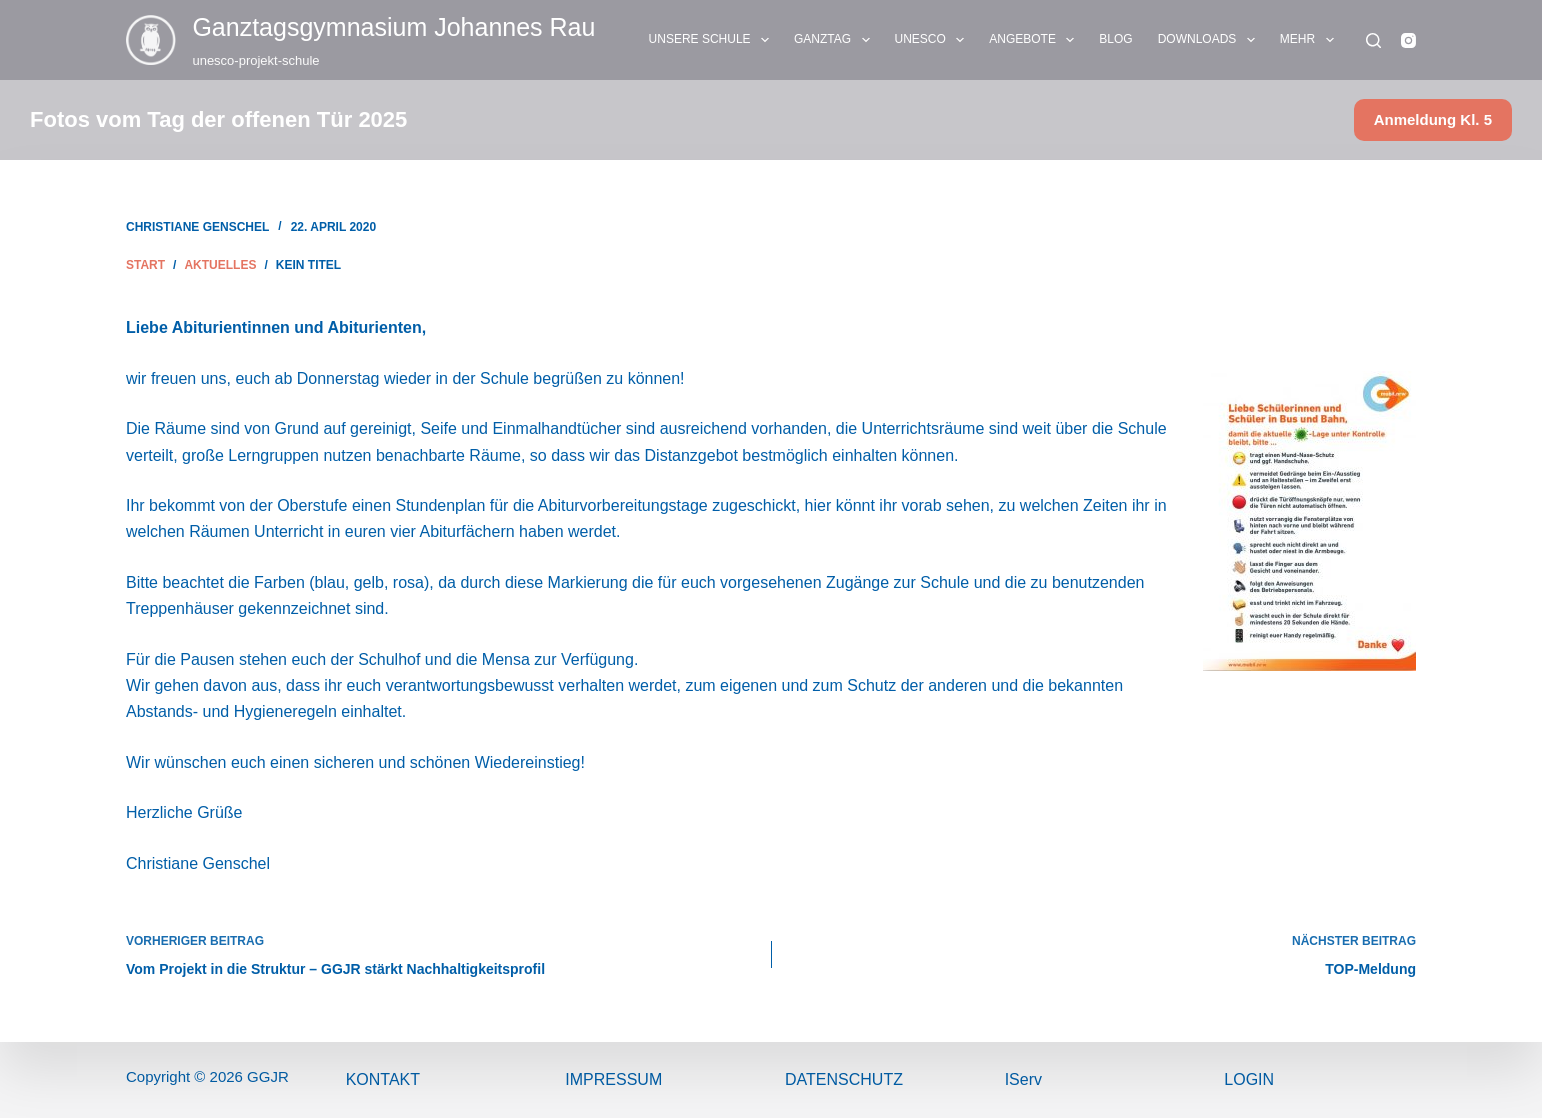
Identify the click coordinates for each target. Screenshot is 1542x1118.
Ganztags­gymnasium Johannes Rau (393, 27)
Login (1249, 1079)
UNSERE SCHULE (713, 40)
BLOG (1115, 39)
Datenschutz (844, 1079)
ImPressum (613, 1079)
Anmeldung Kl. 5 (1433, 119)
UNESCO (934, 40)
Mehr (1311, 40)
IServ (1023, 1079)
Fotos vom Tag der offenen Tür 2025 (218, 119)
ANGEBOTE (1035, 40)
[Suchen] (1373, 40)
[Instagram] (1408, 40)
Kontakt (383, 1079)
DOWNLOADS (1210, 40)
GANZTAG (836, 40)
